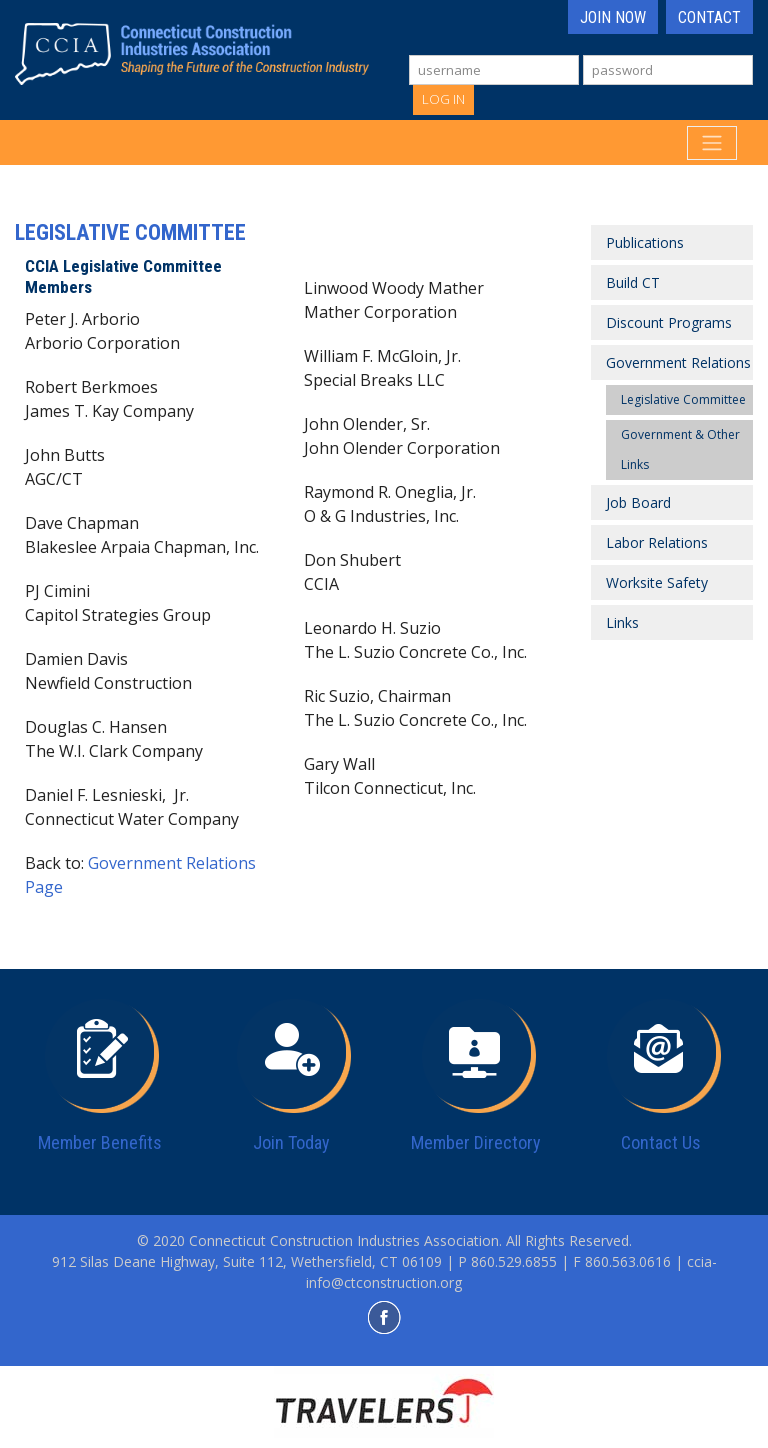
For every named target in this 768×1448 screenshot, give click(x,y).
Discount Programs (669, 322)
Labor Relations (657, 542)
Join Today (291, 1142)
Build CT (633, 282)
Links (622, 622)
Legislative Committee (683, 399)
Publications (645, 242)
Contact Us (661, 1142)
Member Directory (476, 1142)
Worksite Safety (657, 582)
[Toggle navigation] (712, 143)
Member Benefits (100, 1142)
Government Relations (678, 362)
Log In (443, 99)
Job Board (638, 502)
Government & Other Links (680, 449)
